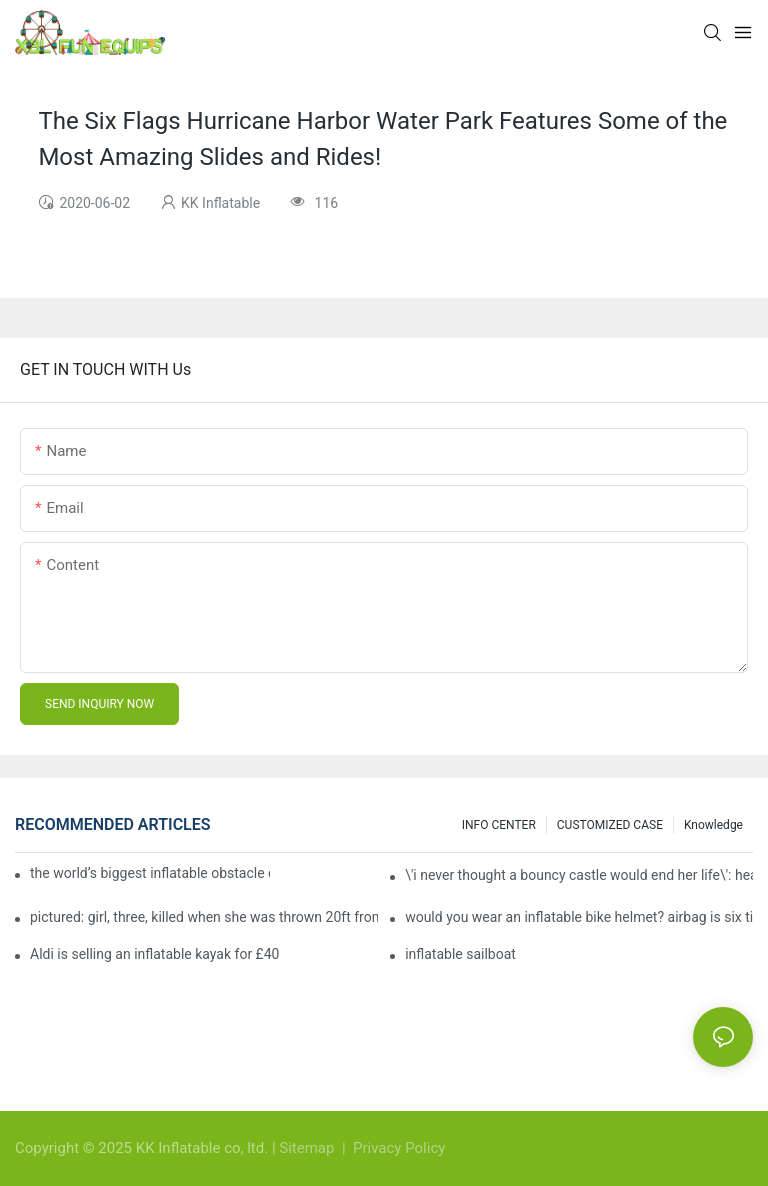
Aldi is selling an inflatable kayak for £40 (154, 954)
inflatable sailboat (460, 954)
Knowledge (713, 825)
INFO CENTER (499, 825)
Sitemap (308, 1148)
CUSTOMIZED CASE (610, 825)
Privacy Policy (399, 1148)
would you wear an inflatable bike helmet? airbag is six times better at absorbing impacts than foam (579, 917)
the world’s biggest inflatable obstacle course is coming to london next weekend (150, 873)
